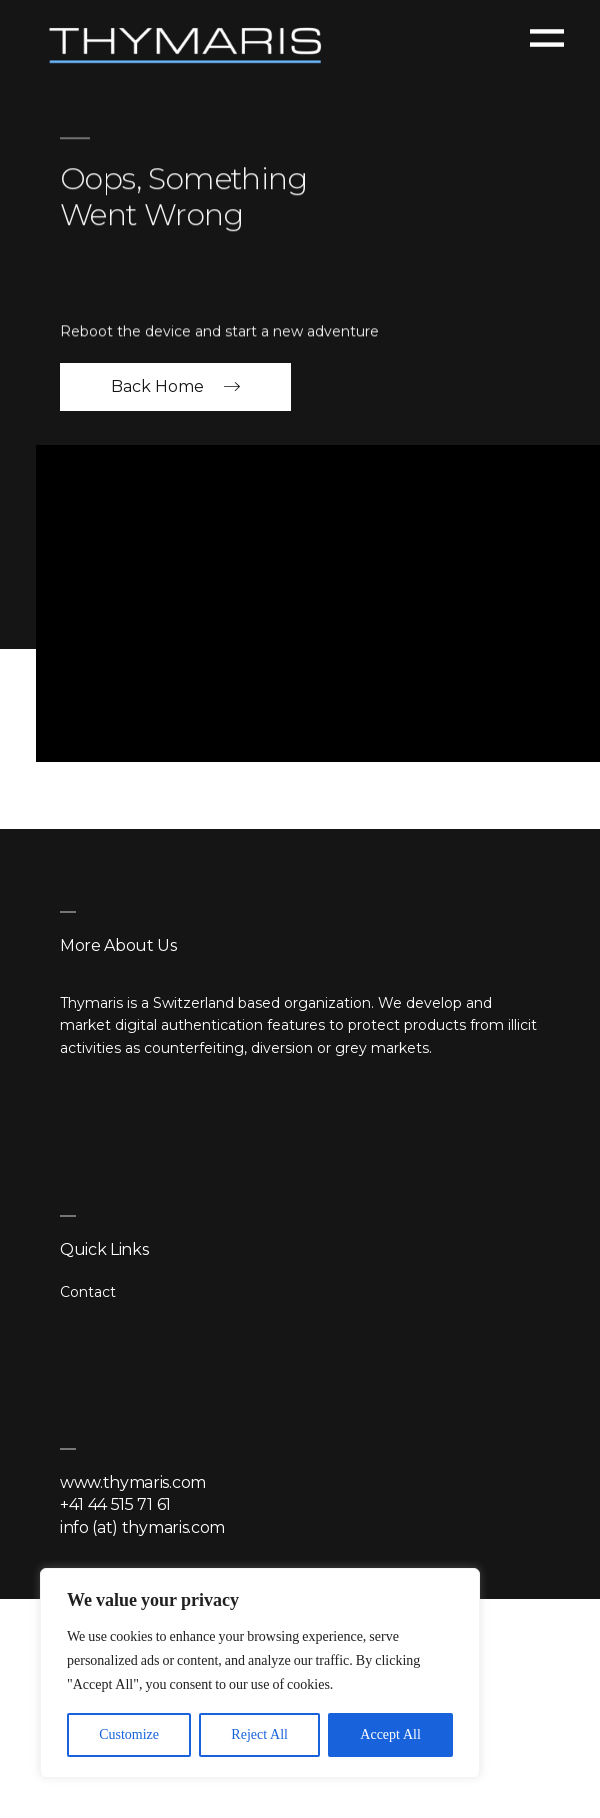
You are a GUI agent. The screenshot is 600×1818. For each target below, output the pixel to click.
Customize (129, 1734)
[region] (260, 1673)
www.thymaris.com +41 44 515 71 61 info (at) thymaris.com (142, 1505)
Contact (88, 1292)
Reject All (259, 1734)
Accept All (390, 1734)
